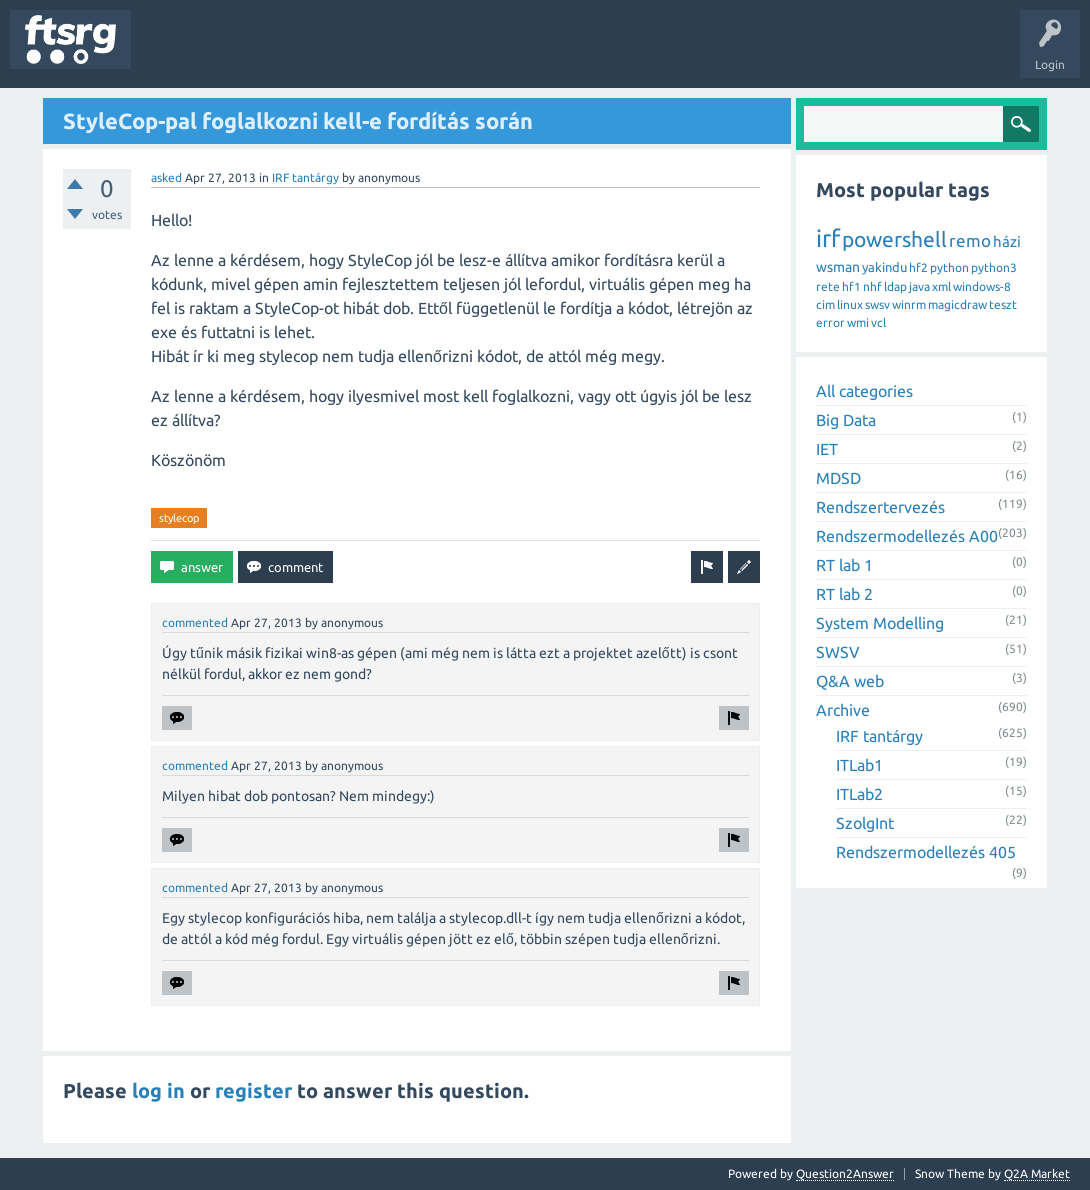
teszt (1003, 304)
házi (1007, 241)
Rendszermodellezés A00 (907, 536)
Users (396, 54)
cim (825, 304)
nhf (872, 286)
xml (941, 286)
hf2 (918, 267)
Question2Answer (845, 1173)
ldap (895, 286)
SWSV (838, 652)
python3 (994, 267)
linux (850, 304)
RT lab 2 (844, 594)
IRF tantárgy (305, 177)
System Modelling (880, 623)
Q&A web (850, 681)
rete (828, 286)
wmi (858, 322)
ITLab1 (859, 765)
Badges (458, 54)
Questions (173, 54)
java (919, 286)
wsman (838, 267)
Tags (334, 54)
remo (970, 240)
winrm (909, 304)
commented (195, 622)
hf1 (851, 286)
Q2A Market (1037, 1173)
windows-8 (982, 286)
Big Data (846, 420)
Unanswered (257, 54)
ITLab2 (859, 794)
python (949, 267)
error (830, 322)
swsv (877, 304)
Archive (843, 710)
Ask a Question (591, 54)
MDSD (838, 478)
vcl (878, 322)
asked (166, 177)
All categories (864, 391)
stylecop (179, 518)
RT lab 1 (844, 565)
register (253, 1090)
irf (828, 238)
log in (158, 1090)
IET (827, 449)
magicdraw (957, 304)
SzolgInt (865, 823)
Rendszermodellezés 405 (926, 852)
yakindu (884, 267)
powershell (894, 239)
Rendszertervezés (880, 507)
